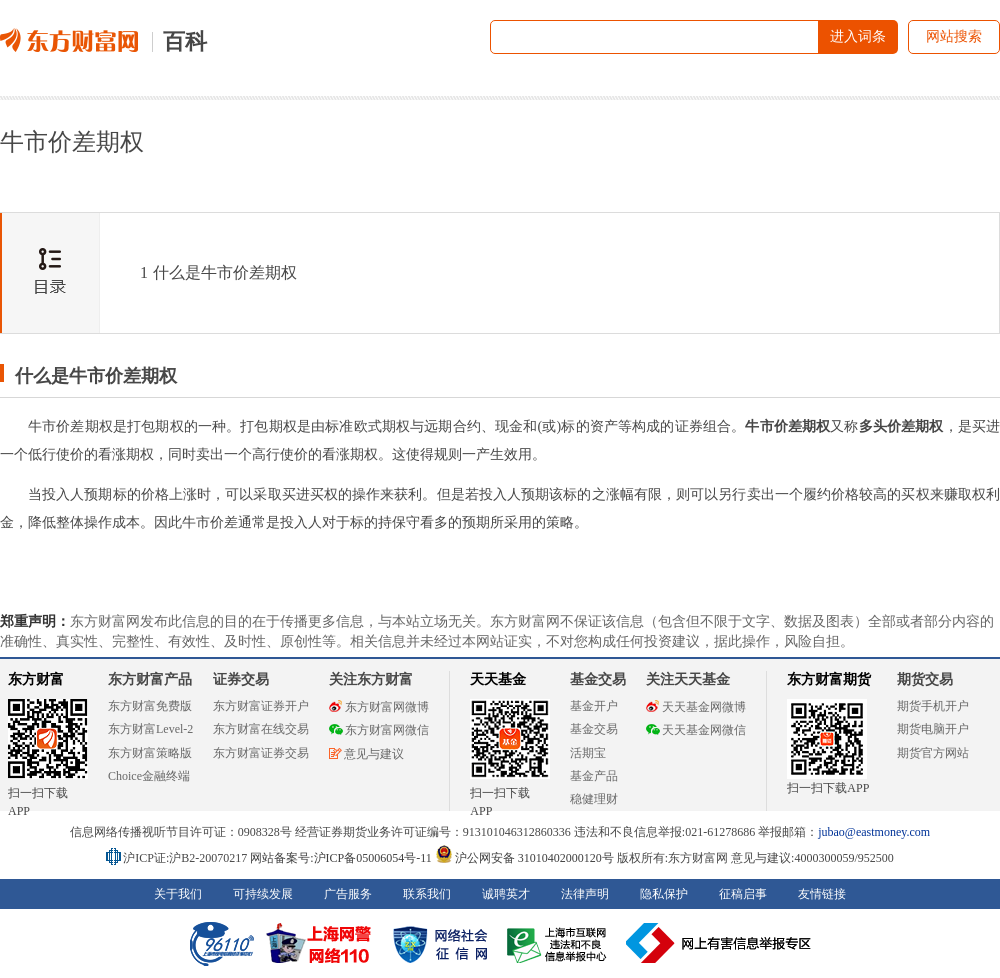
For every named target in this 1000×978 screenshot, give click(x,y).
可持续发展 (263, 894)
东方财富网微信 (379, 730)
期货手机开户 (933, 706)
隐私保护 (664, 894)
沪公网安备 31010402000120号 (524, 858)
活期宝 (588, 753)
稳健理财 (594, 799)
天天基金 (498, 679)
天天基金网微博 (696, 707)
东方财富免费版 (150, 706)
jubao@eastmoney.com (874, 832)
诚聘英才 (506, 894)
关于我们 (178, 894)
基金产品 (594, 776)
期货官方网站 (933, 753)
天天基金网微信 (696, 730)
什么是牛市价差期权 (218, 272)
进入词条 (858, 36)
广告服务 (348, 894)
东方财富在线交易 (261, 729)
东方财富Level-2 (150, 729)
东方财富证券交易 (261, 753)
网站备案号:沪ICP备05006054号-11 (342, 858)
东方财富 (36, 679)
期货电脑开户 (933, 729)
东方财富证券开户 (261, 706)
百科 (185, 41)
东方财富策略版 (150, 753)
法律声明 (585, 894)
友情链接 (822, 894)
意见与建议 (366, 754)
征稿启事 (743, 894)
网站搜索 (954, 36)
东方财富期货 (829, 679)
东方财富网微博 (379, 707)
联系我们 (427, 894)
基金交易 (594, 729)
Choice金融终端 (149, 776)
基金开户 (594, 706)
